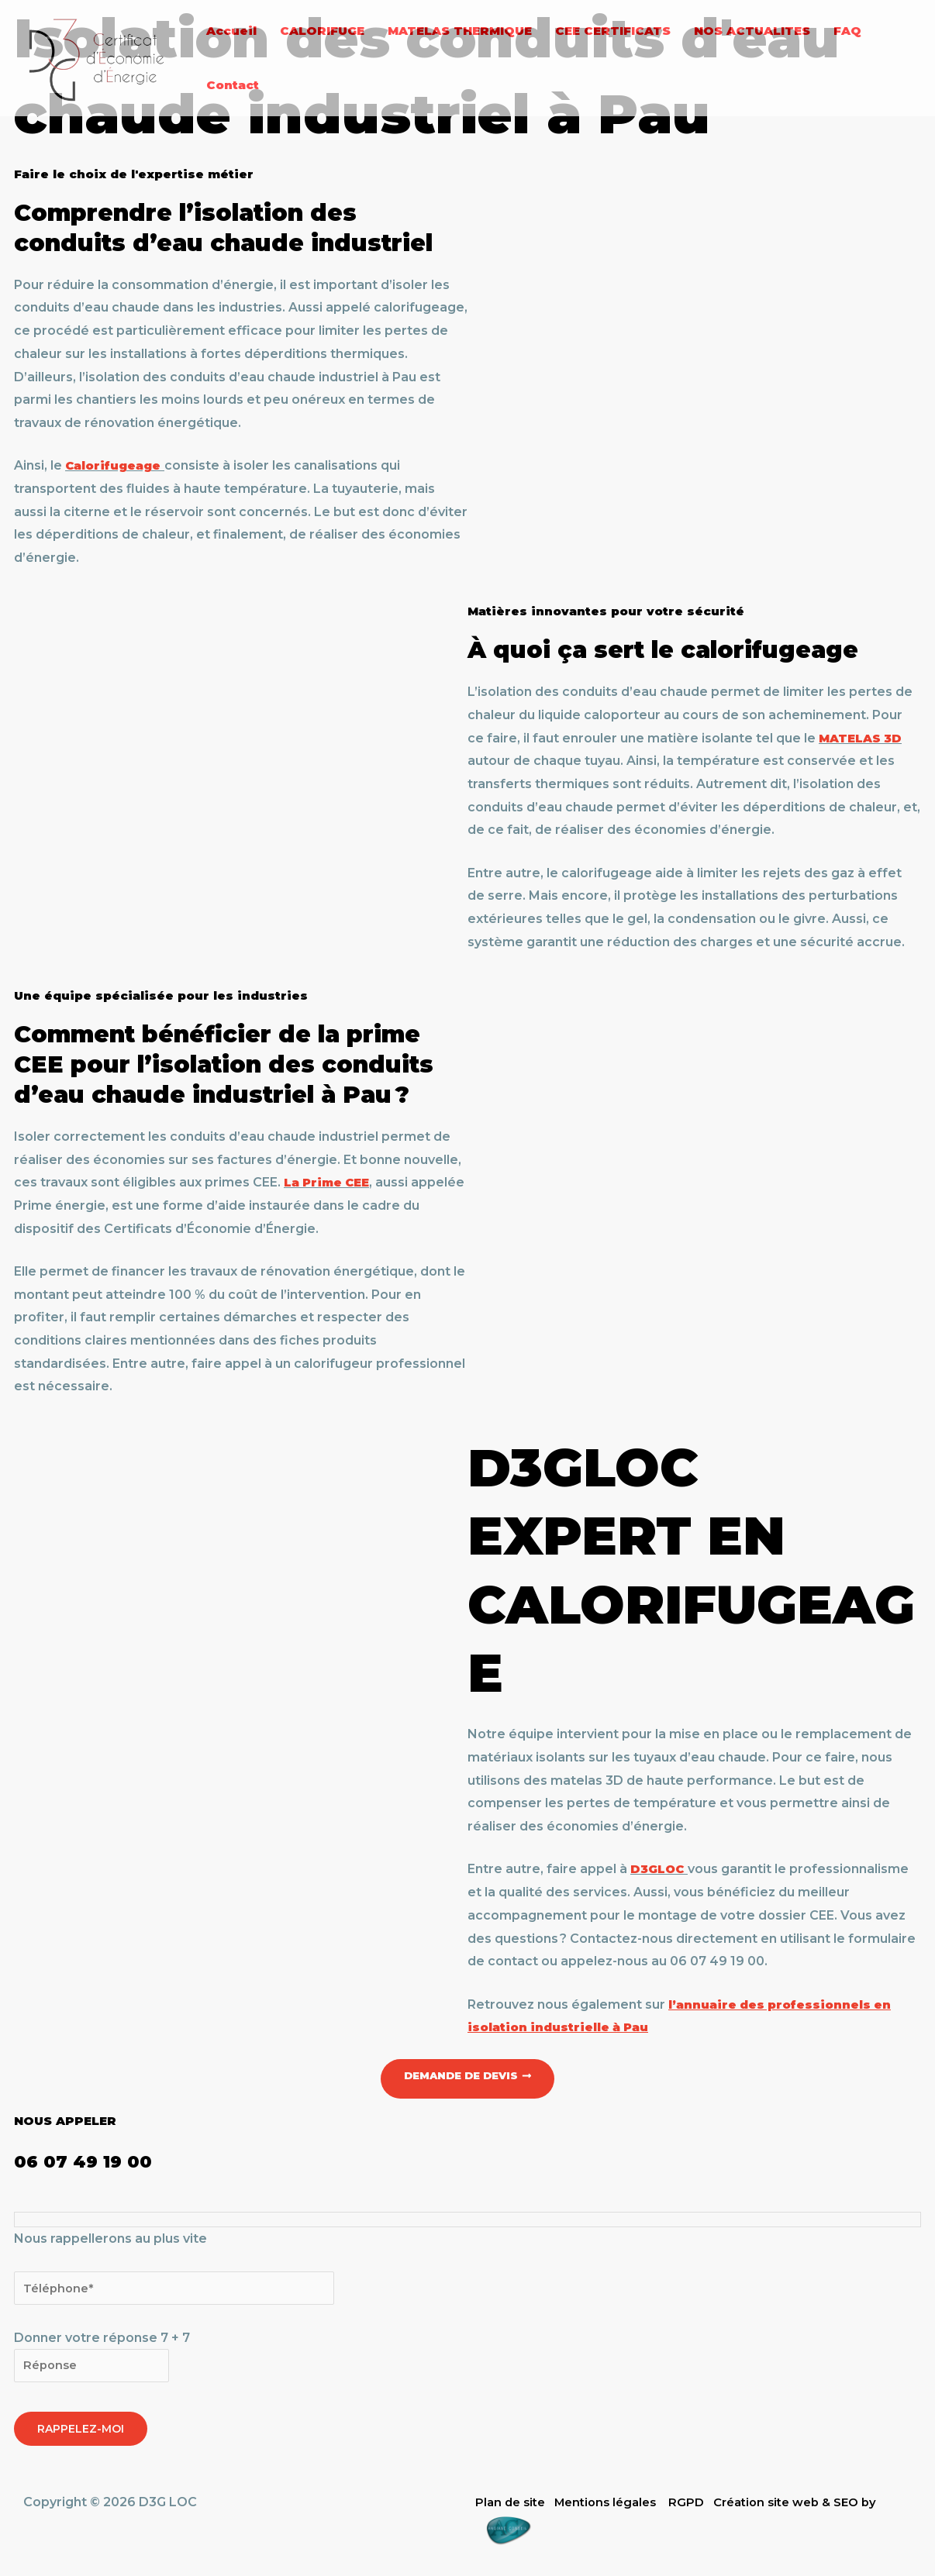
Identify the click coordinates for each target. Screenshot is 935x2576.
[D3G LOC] (97, 57)
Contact (232, 84)
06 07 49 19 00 (106, 2160)
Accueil (231, 30)
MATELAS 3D (864, 738)
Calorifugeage (116, 465)
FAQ (847, 30)
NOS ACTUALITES (752, 30)
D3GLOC (659, 1868)
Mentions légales (613, 2506)
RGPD (699, 2506)
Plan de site (512, 2506)
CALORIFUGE (322, 30)
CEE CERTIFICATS (613, 30)
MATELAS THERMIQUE (460, 30)
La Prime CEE (331, 1182)
